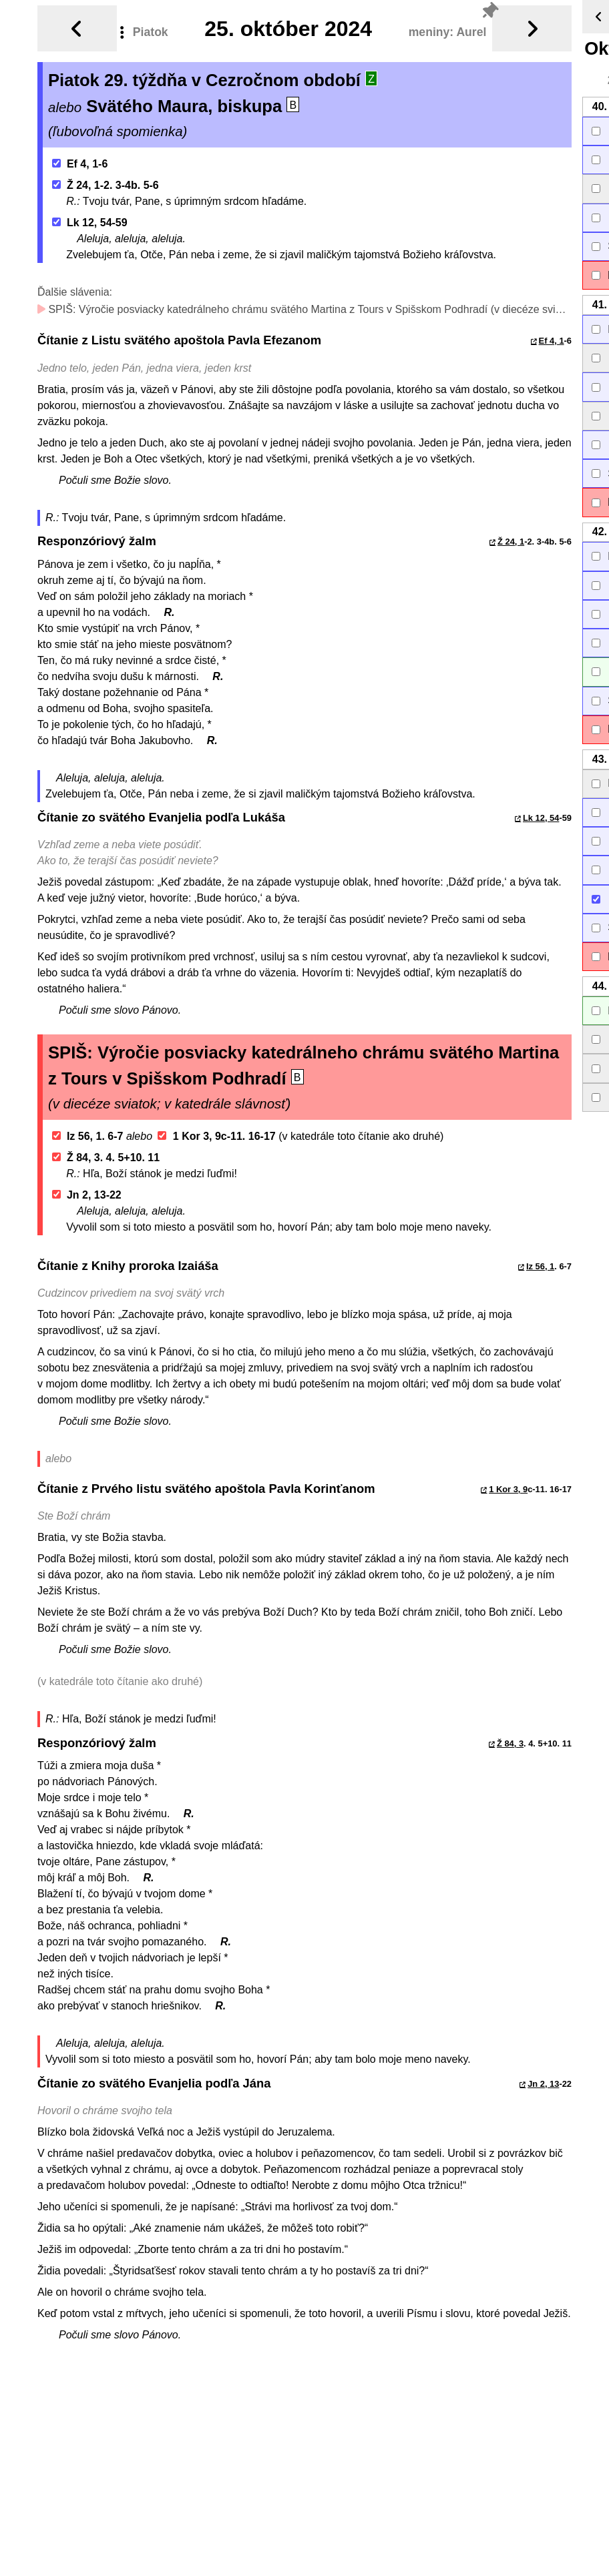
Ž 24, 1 (510, 542)
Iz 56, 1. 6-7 (88, 1136)
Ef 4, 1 (551, 341)
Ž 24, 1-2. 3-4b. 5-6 (105, 185)
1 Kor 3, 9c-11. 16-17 (216, 1136)
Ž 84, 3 (510, 1743)
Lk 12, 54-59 (90, 222)
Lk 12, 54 (541, 818)
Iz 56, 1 (540, 1266)
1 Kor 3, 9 (508, 1489)
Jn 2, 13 (543, 2084)
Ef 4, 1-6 (80, 164)
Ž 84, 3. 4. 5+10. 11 (106, 1157)
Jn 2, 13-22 (87, 1195)
